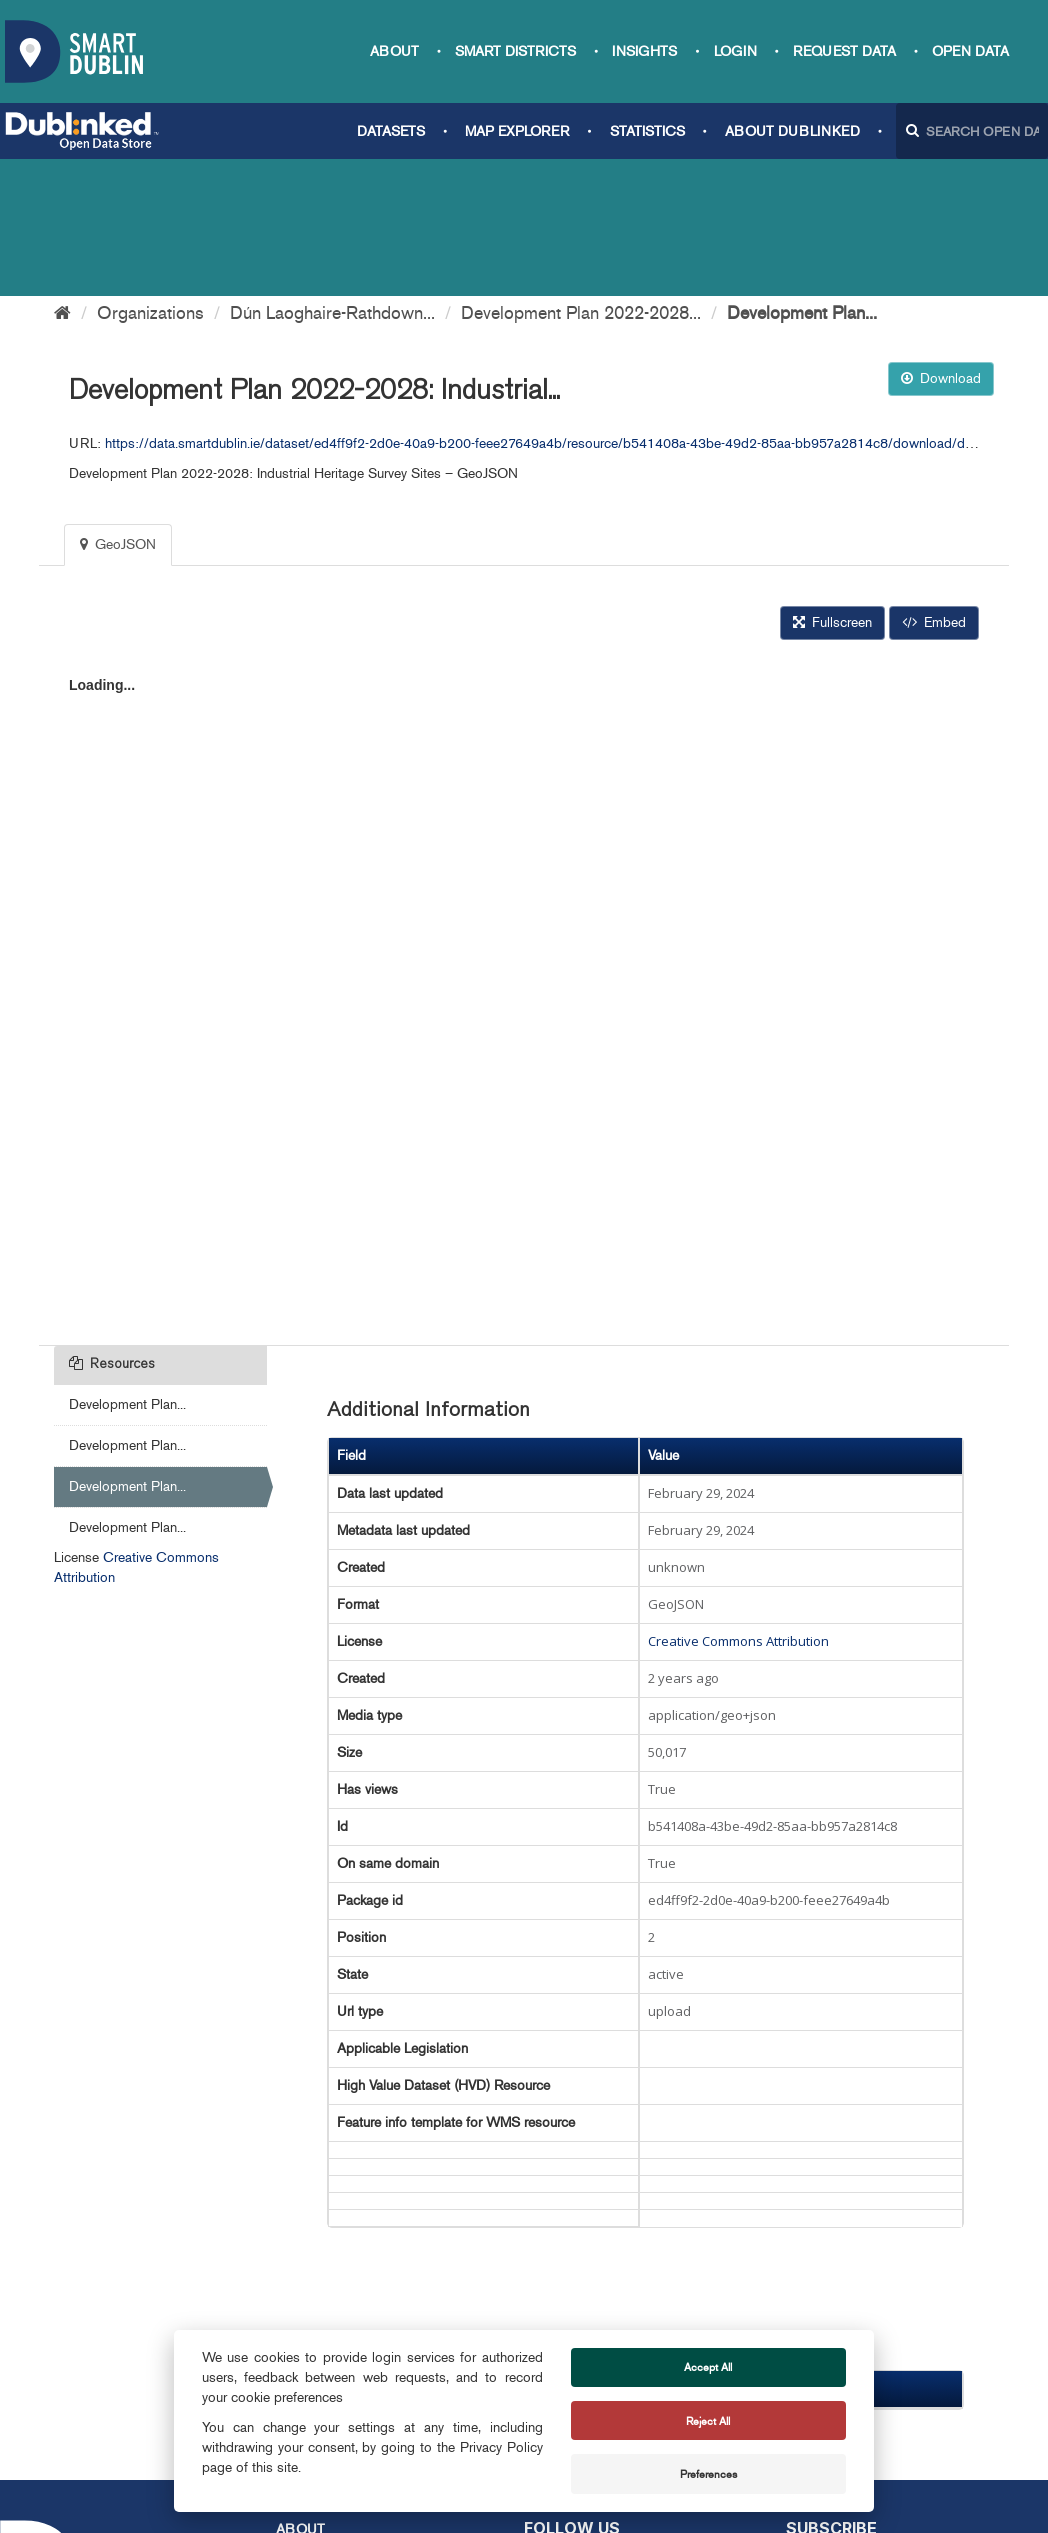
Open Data (970, 51)
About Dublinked (792, 131)
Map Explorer (517, 131)
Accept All (708, 2367)
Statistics (647, 131)
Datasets (391, 131)
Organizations (150, 176)
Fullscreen (832, 485)
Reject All (708, 2421)
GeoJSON (118, 407)
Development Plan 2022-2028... (581, 176)
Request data (844, 51)
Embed (934, 485)
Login (735, 51)
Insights (644, 51)
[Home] (62, 176)
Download (941, 241)
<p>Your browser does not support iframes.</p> (524, 853)
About (394, 51)
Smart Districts (515, 51)
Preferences (708, 2474)
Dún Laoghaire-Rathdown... (332, 176)
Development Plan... (802, 176)
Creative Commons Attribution (738, 1504)
